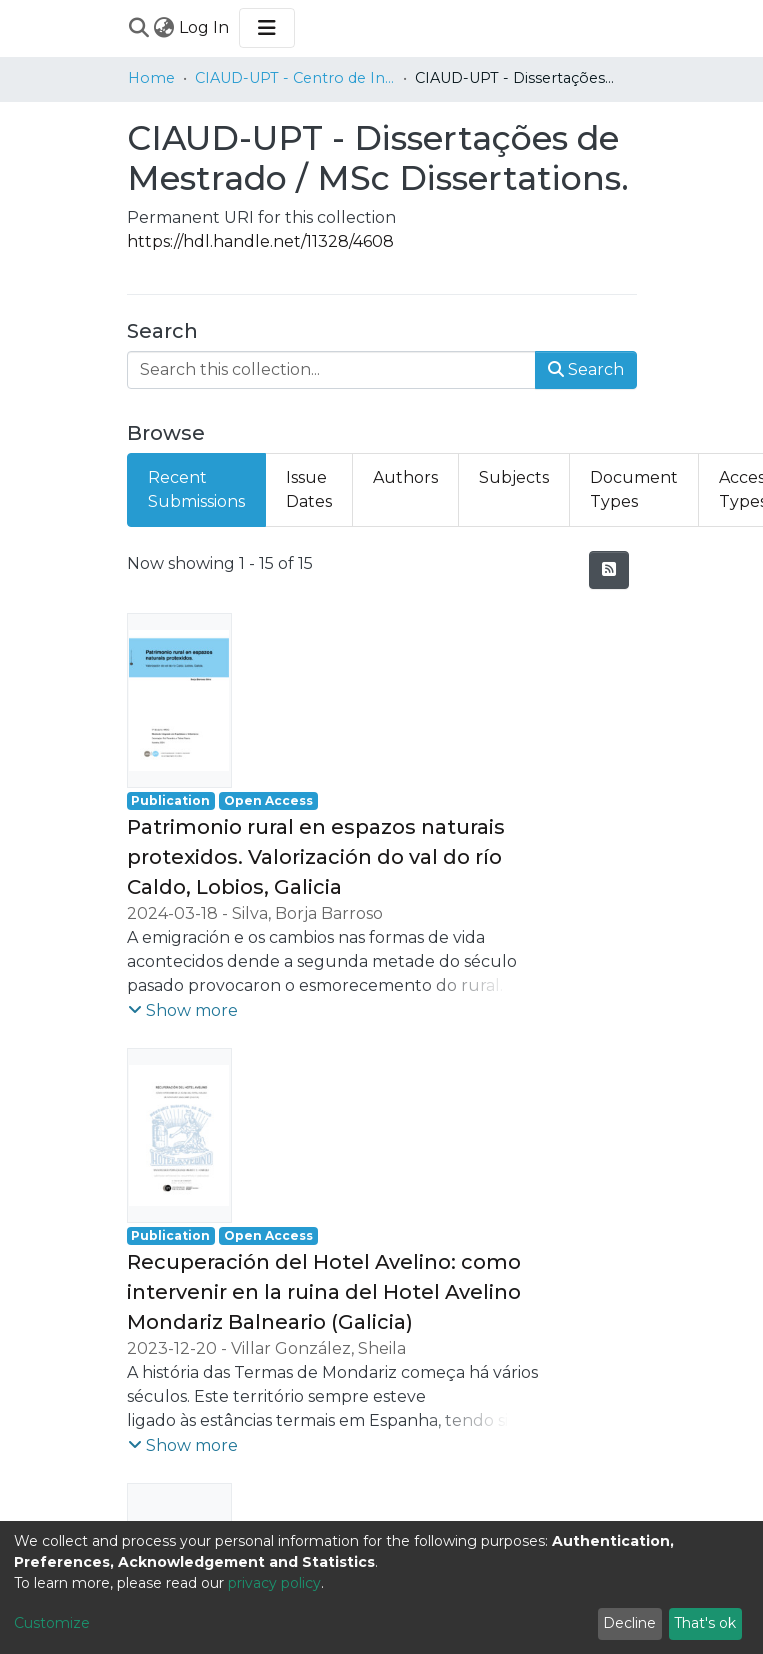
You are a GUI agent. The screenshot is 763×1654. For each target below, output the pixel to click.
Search (586, 369)
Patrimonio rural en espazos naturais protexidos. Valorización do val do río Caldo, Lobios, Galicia (316, 857)
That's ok (705, 1623)
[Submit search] (139, 28)
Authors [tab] (405, 477)
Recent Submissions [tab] (196, 489)
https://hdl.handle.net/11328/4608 (260, 241)
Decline (629, 1623)
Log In (205, 27)
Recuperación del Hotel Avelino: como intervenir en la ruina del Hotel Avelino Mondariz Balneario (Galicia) (324, 1292)
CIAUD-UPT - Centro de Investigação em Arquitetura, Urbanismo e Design (295, 78)
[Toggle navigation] (267, 28)
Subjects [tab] (514, 477)
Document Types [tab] (634, 489)
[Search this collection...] (331, 370)
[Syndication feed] (609, 570)
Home (151, 78)
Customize (52, 1623)
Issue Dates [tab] (309, 489)
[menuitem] (164, 28)
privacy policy (274, 1583)
